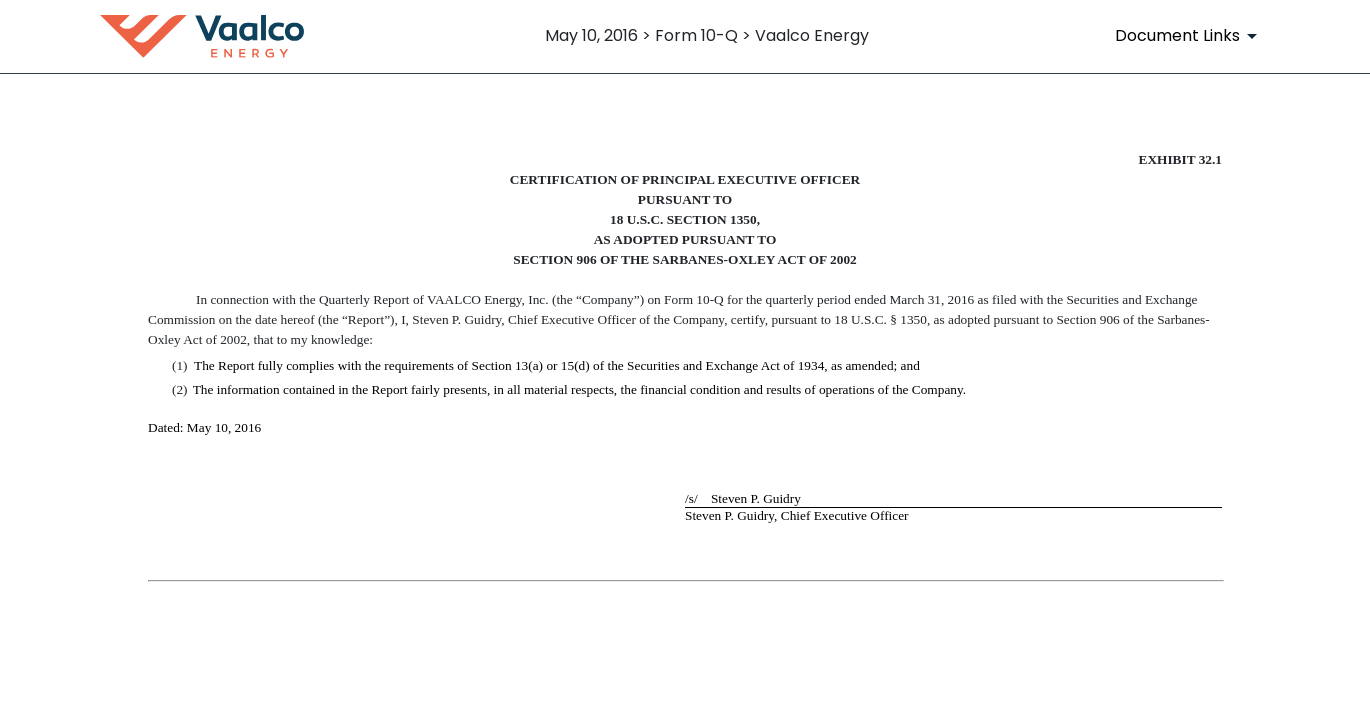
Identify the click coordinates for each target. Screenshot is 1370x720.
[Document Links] (1189, 36)
